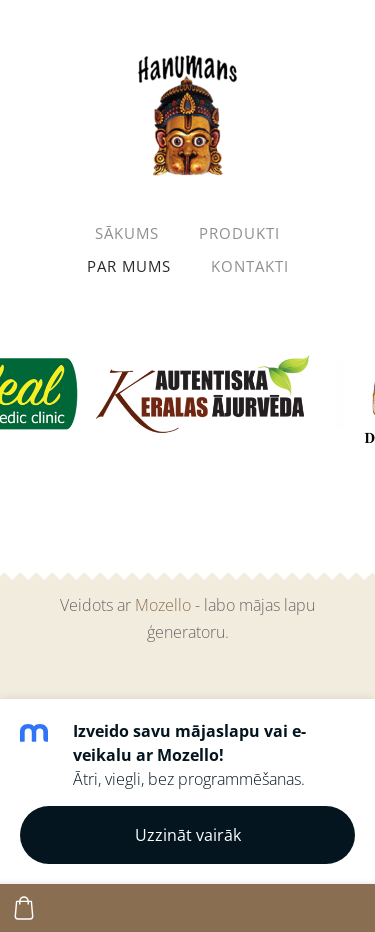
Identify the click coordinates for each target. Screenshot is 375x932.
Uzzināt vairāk (188, 835)
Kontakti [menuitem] (250, 266)
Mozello (163, 605)
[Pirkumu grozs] (24, 908)
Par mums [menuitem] (129, 266)
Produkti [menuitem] (239, 233)
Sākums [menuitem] (127, 233)
